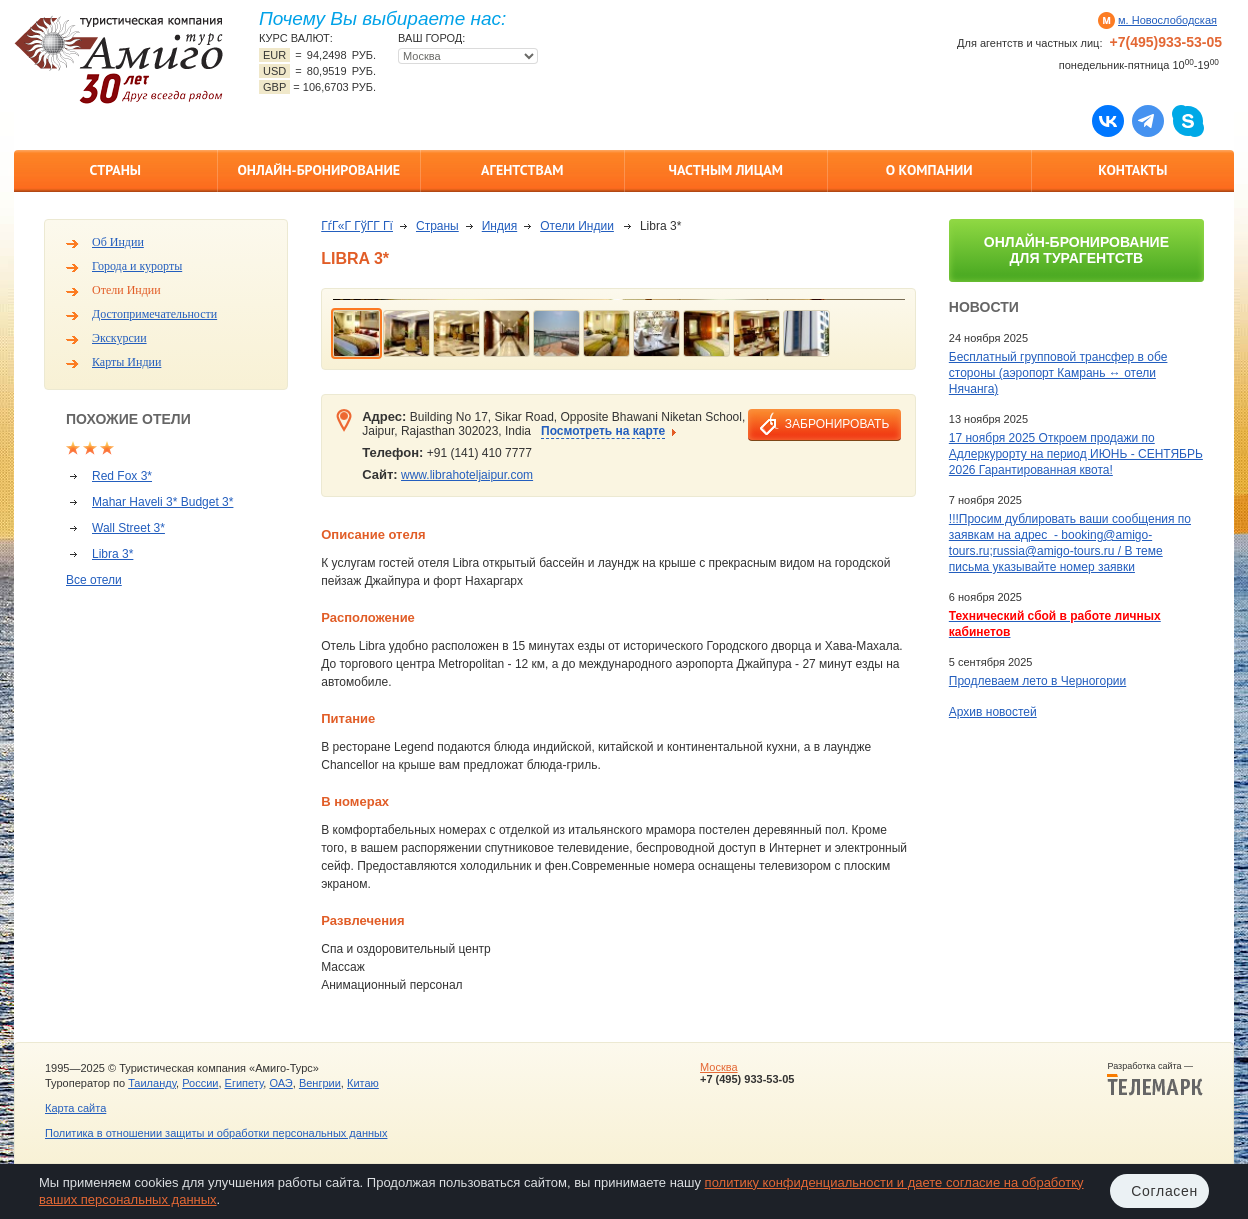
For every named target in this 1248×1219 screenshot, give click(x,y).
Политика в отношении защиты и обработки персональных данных (216, 1133)
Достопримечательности (154, 314)
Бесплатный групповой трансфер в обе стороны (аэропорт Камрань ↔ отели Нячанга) (1058, 373)
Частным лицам (726, 170)
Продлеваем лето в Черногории (1037, 681)
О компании (929, 170)
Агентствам (522, 170)
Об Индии (118, 242)
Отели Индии (126, 290)
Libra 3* (112, 554)
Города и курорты (137, 266)
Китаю (363, 1083)
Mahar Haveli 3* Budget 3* (162, 502)
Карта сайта (75, 1108)
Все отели (94, 580)
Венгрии (320, 1083)
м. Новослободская (1167, 20)
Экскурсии (119, 338)
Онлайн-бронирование (318, 170)
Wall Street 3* (128, 528)
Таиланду (152, 1083)
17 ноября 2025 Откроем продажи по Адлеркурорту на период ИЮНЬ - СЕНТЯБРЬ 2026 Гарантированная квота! (1076, 454)
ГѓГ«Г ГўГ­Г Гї (357, 226)
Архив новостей (993, 712)
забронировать (837, 424)
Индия (499, 226)
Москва (719, 1067)
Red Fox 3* (122, 476)
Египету (244, 1083)
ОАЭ (280, 1083)
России (200, 1083)
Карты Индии (126, 362)
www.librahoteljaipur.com (467, 475)
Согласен (1164, 1191)
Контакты (1132, 170)
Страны (115, 170)
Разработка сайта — (1155, 1079)
